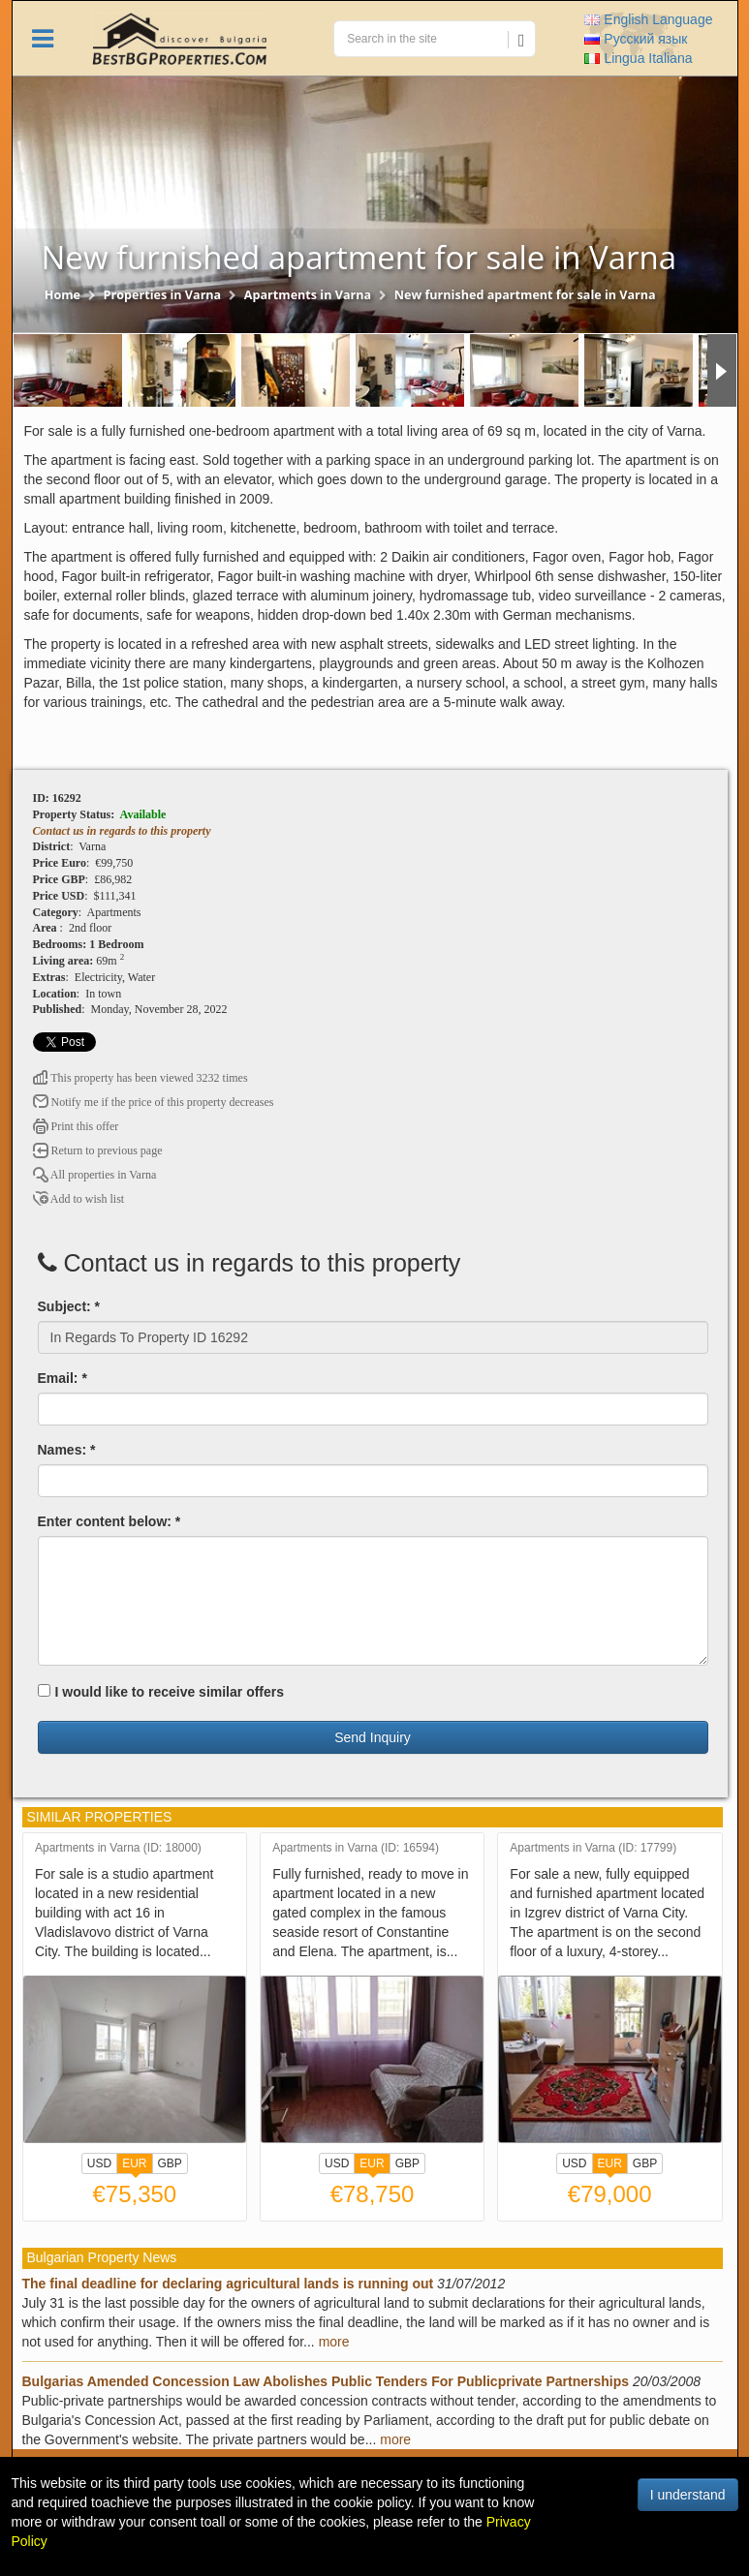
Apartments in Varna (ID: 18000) (118, 1848)
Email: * (62, 1378)
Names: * (67, 1449)
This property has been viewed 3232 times (140, 1078)
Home (62, 295)
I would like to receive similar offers (161, 1692)
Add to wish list (79, 1199)
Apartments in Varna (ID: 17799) (593, 1848)
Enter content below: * (109, 1521)
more (334, 2341)
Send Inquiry (372, 1737)
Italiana (638, 58)
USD (99, 2163)
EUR (134, 2165)
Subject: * (69, 1306)
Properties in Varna (163, 295)
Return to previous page (98, 1150)
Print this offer (76, 1126)
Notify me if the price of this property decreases (153, 1102)
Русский (635, 38)
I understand (688, 2494)
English (648, 19)
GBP (170, 2163)
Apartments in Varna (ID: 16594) (355, 1848)
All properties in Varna (95, 1174)
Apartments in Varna (307, 295)
